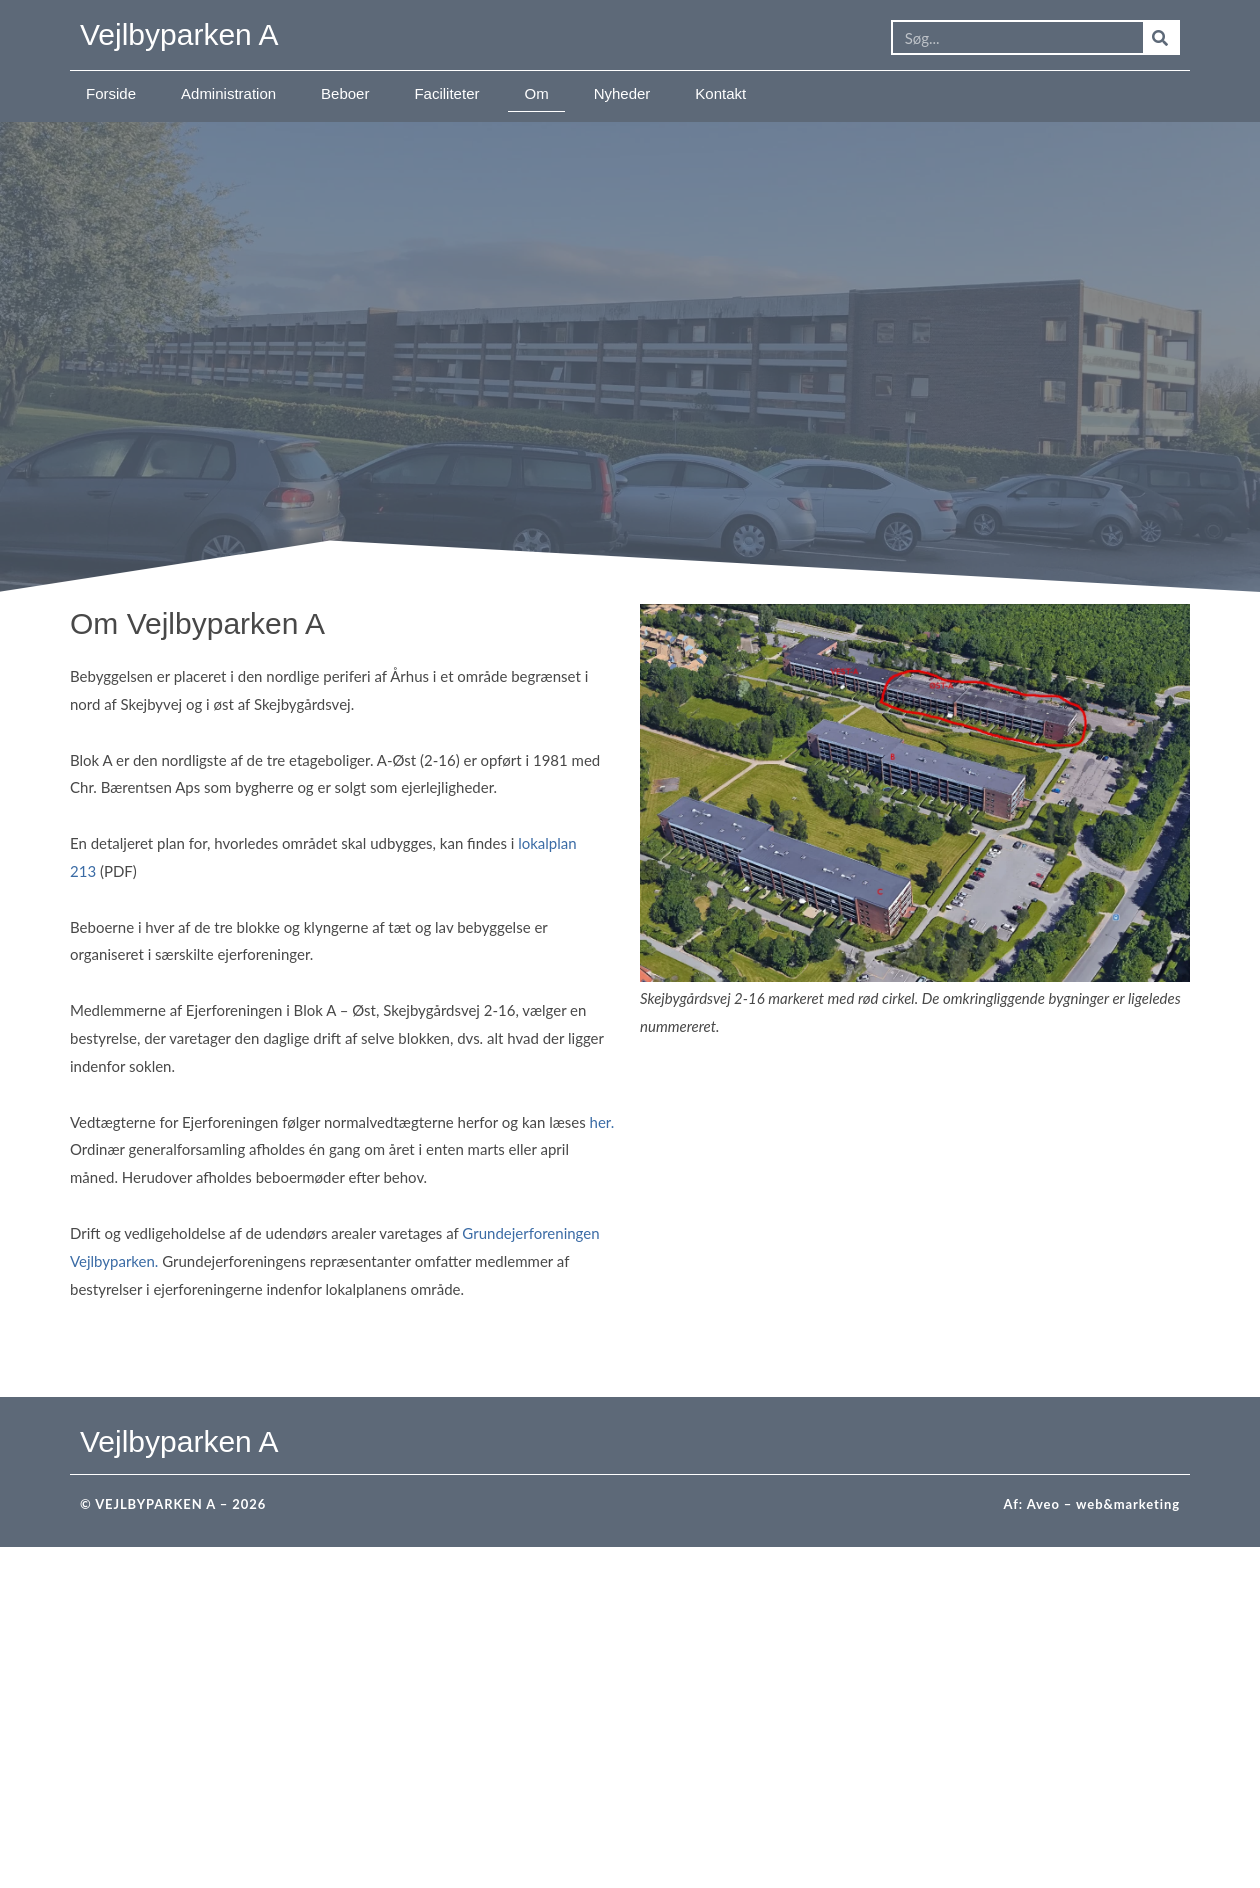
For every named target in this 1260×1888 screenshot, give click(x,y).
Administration (228, 93)
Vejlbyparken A (179, 34)
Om (536, 93)
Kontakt (720, 93)
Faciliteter (446, 93)
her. (602, 1122)
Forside (111, 93)
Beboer (345, 93)
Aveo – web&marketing (1103, 1504)
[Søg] (1160, 37)
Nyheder (622, 93)
